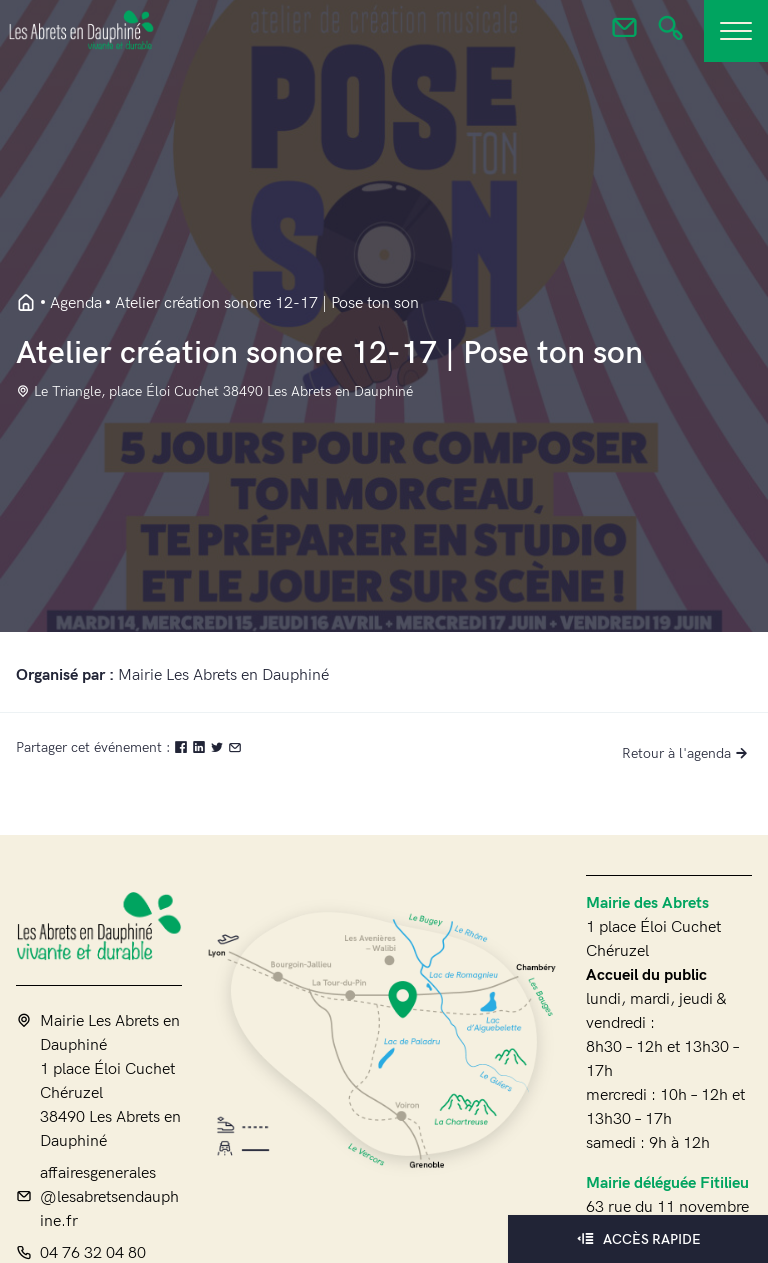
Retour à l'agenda (687, 753)
